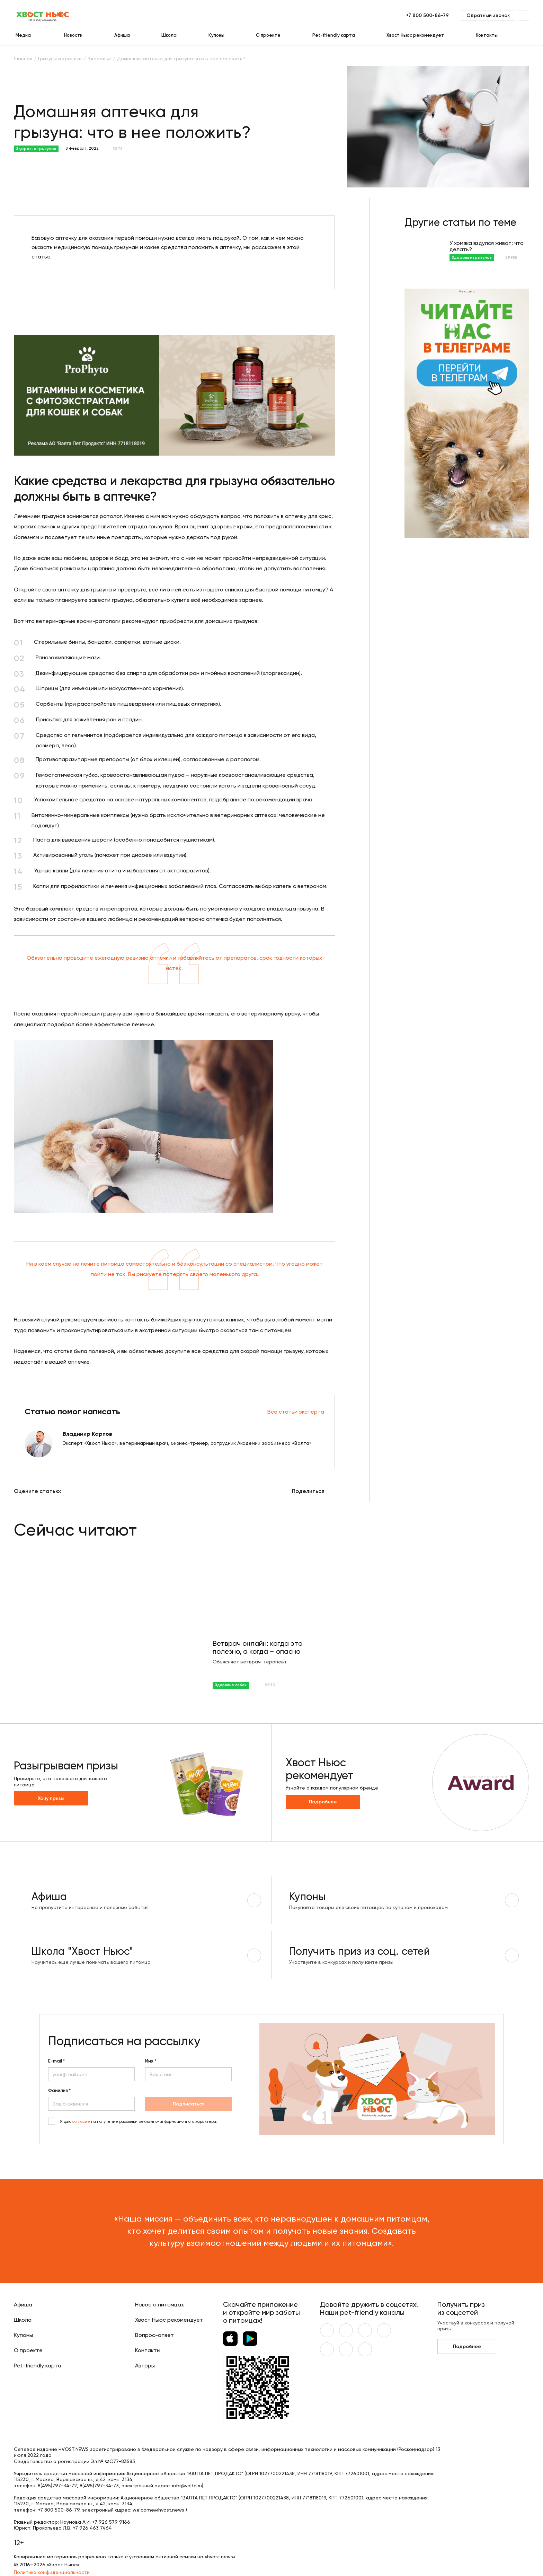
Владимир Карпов (87, 1434)
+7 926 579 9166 (111, 2522)
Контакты (487, 35)
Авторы (145, 2365)
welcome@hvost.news (158, 2510)
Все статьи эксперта (295, 1411)
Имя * (150, 2061)
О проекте (268, 35)
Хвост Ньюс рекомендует (415, 35)
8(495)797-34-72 (57, 2485)
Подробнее (323, 1802)
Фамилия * (59, 2090)
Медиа (23, 35)
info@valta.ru (187, 2485)
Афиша (122, 35)
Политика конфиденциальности (52, 2572)
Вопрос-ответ (154, 2335)
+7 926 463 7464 (92, 2528)
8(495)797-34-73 (99, 2485)
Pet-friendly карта (333, 35)
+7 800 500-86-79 (427, 15)
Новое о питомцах (159, 2304)
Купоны (216, 35)
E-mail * (56, 2061)
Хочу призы (51, 1798)
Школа (169, 35)
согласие (81, 2121)
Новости (73, 35)
